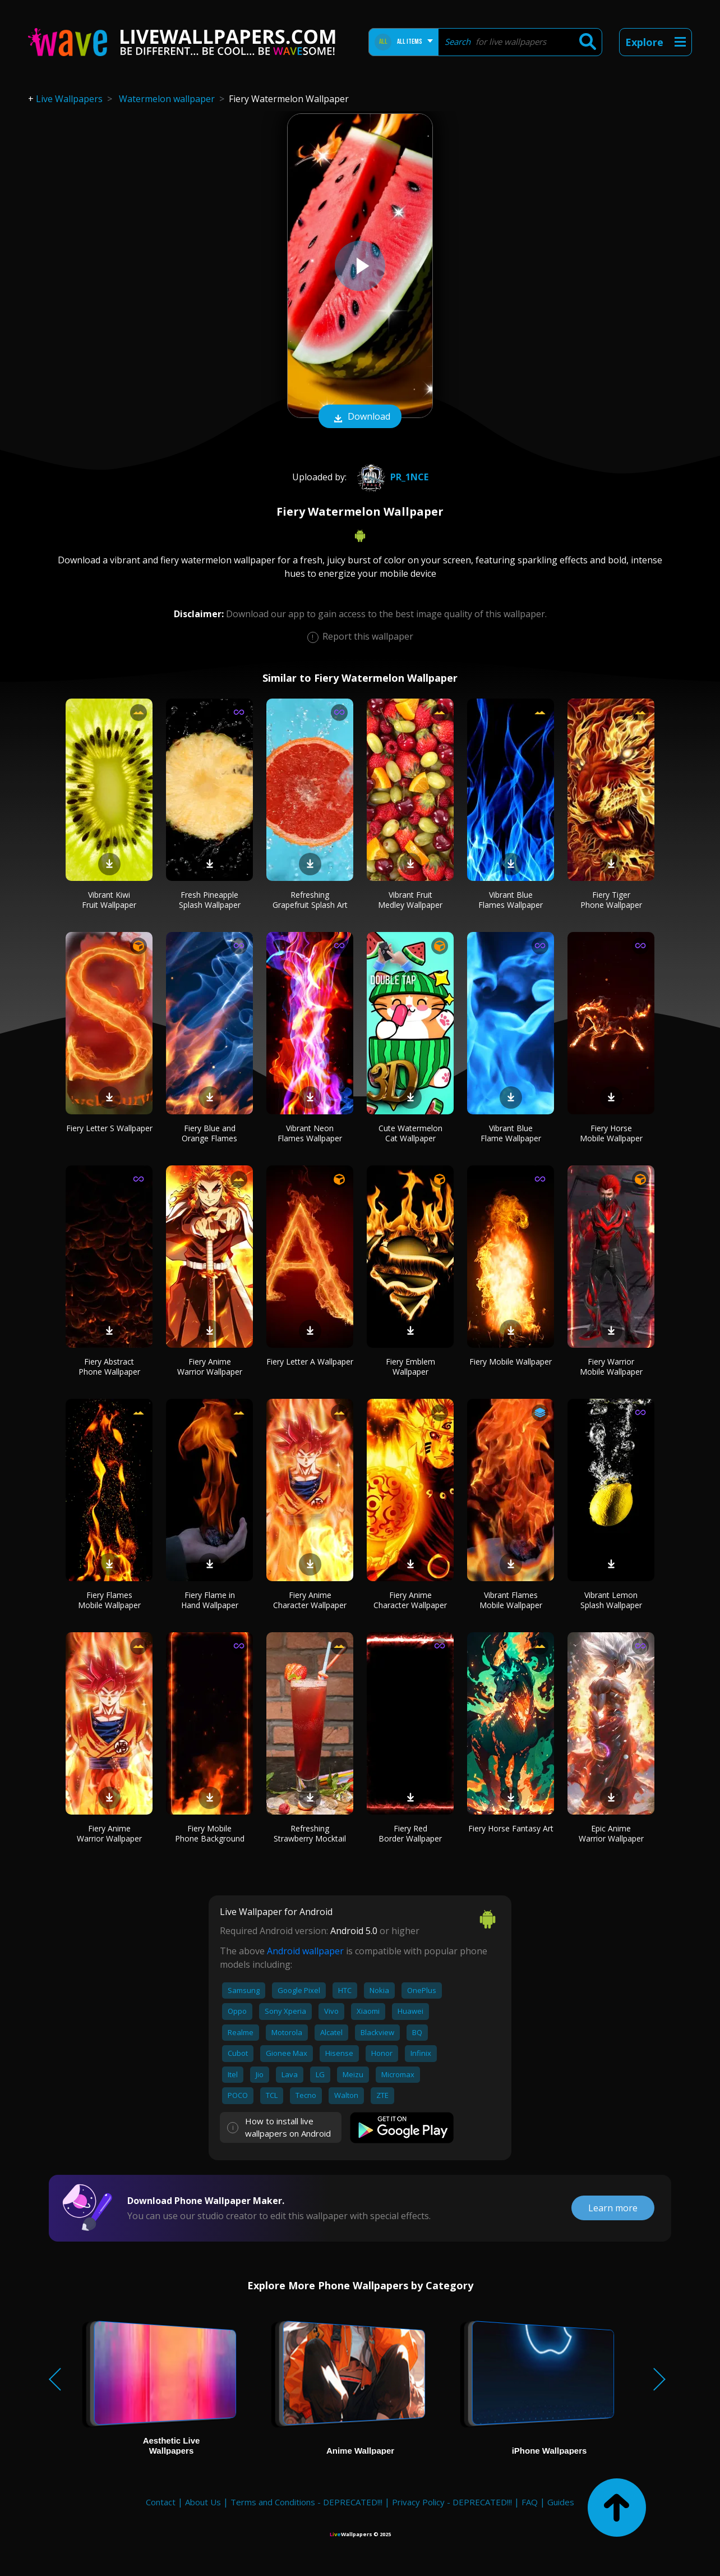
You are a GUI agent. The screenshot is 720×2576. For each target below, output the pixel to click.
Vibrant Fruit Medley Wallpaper (410, 899)
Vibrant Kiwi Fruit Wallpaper (109, 899)
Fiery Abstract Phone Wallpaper (109, 1366)
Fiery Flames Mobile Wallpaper (109, 1600)
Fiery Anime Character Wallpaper (310, 1600)
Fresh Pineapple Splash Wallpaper (210, 899)
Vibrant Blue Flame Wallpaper (511, 1133)
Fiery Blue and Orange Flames (209, 1133)
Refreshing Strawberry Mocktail (310, 1833)
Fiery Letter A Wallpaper (309, 1361)
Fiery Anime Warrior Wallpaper (209, 1366)
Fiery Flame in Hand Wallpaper (209, 1600)
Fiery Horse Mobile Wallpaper (611, 1133)
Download (360, 417)
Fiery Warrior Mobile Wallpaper (611, 1366)
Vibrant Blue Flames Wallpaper (510, 899)
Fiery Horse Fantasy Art (510, 1828)
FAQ (529, 2502)
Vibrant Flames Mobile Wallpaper (510, 1600)
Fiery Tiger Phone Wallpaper (611, 899)
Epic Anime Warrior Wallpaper (611, 1833)
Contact (161, 2502)
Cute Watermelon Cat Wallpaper (410, 1133)
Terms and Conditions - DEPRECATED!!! (306, 2502)
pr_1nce (391, 477)
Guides (560, 2502)
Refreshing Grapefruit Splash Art (310, 899)
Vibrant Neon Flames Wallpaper (310, 1133)
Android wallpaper (305, 1951)
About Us (203, 2502)
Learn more (613, 2208)
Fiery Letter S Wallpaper (109, 1128)
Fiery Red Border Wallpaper (410, 1833)
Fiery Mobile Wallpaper (510, 1361)
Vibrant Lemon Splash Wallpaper (611, 1600)
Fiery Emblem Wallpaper (410, 1366)
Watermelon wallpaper (167, 99)
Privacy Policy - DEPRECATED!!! (452, 2502)
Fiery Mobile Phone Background (209, 1833)
